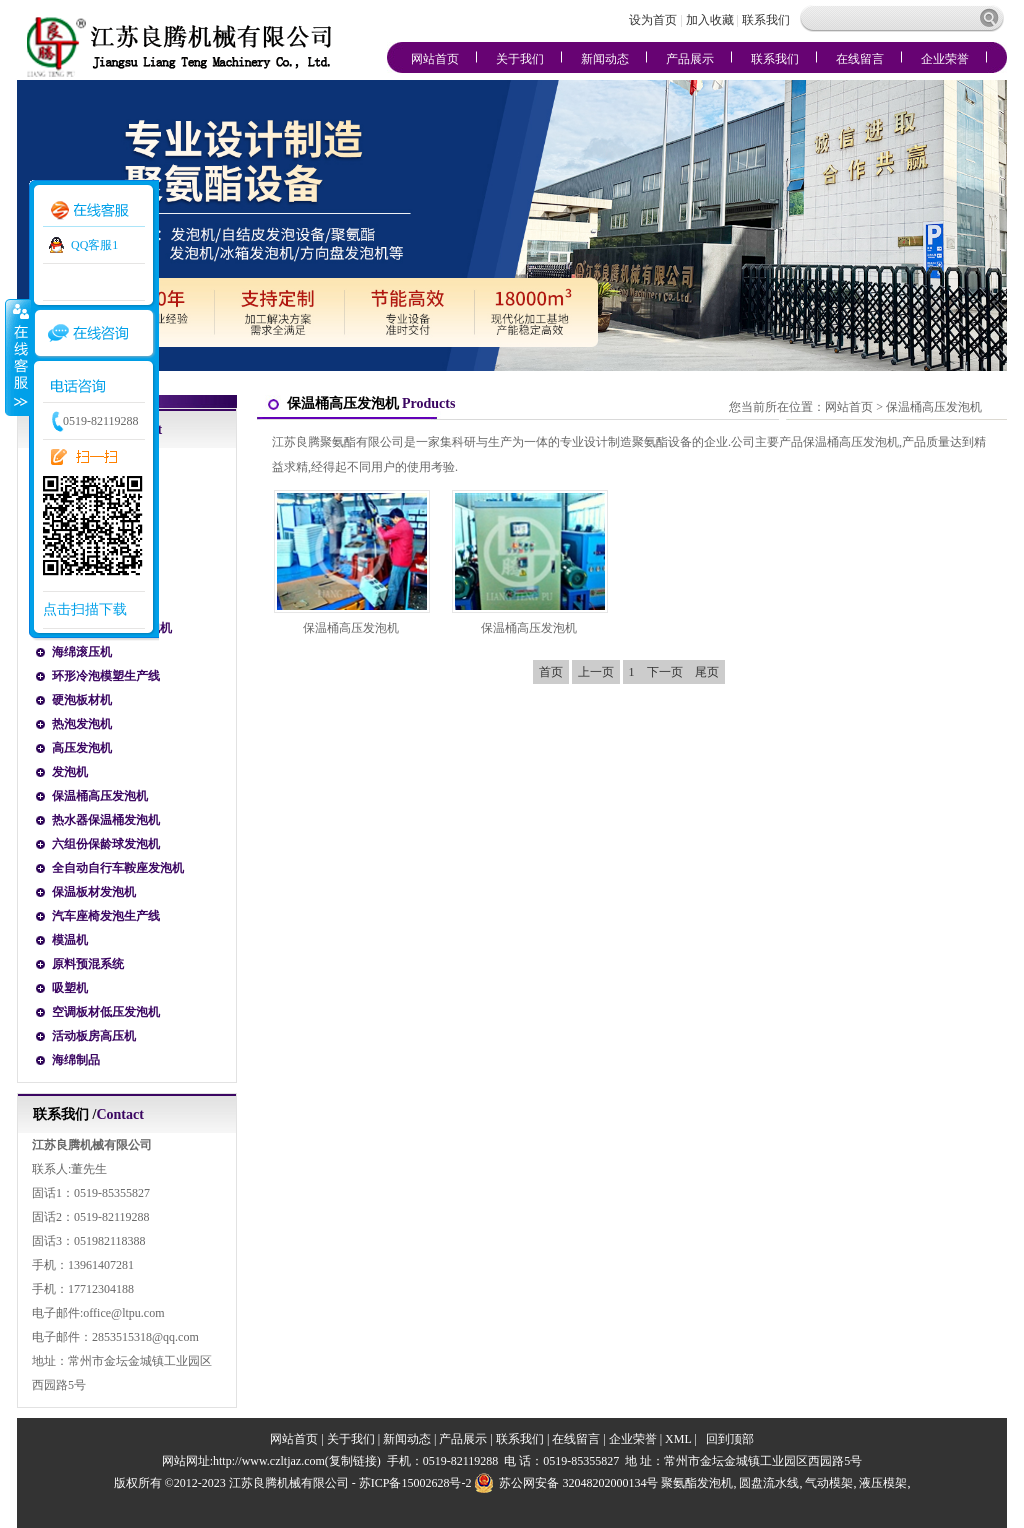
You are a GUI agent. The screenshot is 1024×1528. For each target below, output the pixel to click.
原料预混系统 (88, 964)
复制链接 (353, 1461)
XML (678, 1439)
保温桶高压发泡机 (100, 796)
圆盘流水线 (769, 1483)
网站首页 (435, 59)
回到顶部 (730, 1439)
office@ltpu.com (123, 1313)
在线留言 (860, 59)
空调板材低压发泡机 (106, 1012)
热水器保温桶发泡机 (106, 820)
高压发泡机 (82, 748)
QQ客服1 (94, 245)
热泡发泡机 (82, 724)
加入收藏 (710, 20)
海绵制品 (76, 1060)
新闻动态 (605, 59)
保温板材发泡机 (94, 892)
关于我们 (520, 59)
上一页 (596, 672)
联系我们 (766, 20)
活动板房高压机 (94, 1036)
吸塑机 (70, 988)
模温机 (70, 940)
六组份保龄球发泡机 (106, 844)
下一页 (665, 672)
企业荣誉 (945, 59)
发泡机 (70, 772)
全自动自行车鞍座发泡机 (118, 868)
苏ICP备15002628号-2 (415, 1483)
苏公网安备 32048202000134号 (566, 1483)
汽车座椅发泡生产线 (106, 916)
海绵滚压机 (82, 652)
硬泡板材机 (82, 700)
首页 (551, 672)
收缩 (17, 357)
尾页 (707, 672)
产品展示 (690, 59)
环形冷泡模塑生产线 (106, 676)
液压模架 (883, 1483)
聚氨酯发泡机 (697, 1483)
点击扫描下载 (85, 609)
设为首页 (654, 20)
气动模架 (829, 1483)
